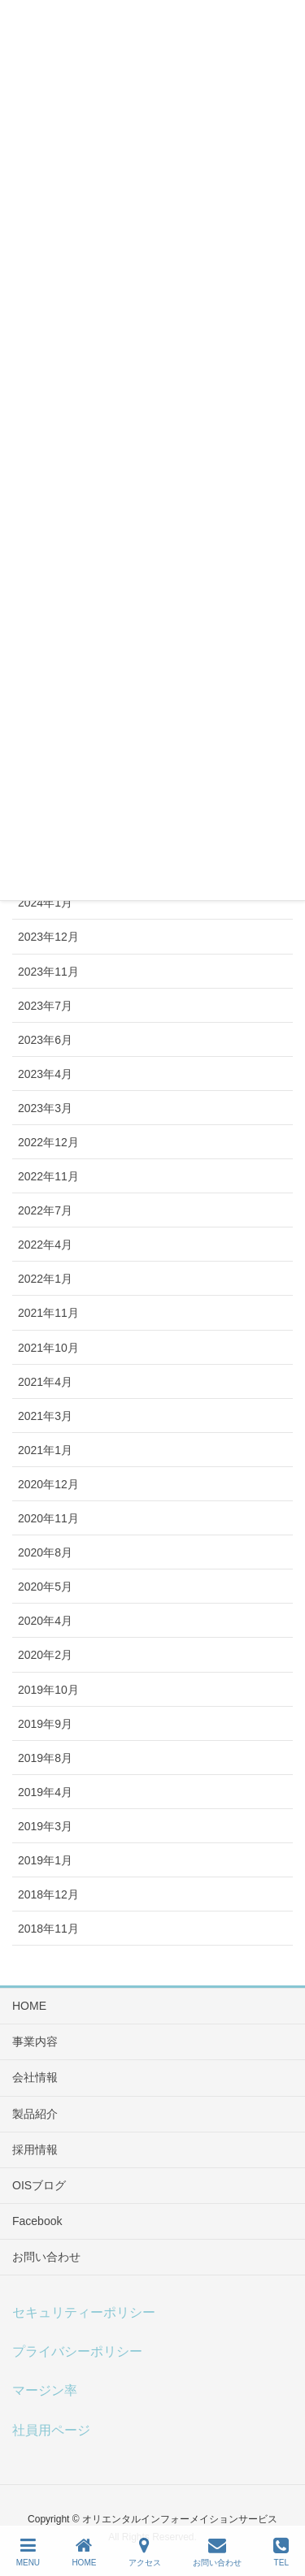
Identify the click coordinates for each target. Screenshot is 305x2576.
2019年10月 (48, 1689)
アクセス (145, 2551)
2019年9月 (45, 1723)
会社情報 (35, 2077)
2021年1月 (45, 1450)
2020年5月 (45, 1586)
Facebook (37, 2220)
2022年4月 (45, 1244)
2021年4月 (45, 1381)
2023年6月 (45, 1039)
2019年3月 (45, 1826)
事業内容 (35, 2041)
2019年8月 (45, 1757)
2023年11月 (48, 971)
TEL (281, 2551)
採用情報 (35, 2149)
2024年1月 (45, 902)
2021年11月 (48, 1312)
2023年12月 (48, 936)
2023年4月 (45, 1073)
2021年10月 (48, 1347)
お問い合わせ (46, 2256)
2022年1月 (45, 1278)
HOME (29, 2005)
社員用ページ (51, 2430)
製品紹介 (35, 2113)
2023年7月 (45, 1005)
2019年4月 (45, 1792)
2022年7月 (45, 1210)
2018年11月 (48, 1928)
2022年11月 (48, 1176)
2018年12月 (48, 1894)
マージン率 (44, 2390)
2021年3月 (45, 1415)
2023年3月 (45, 1108)
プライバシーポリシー (77, 2351)
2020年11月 (48, 1518)
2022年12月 (48, 1142)
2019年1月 (45, 1860)
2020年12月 (48, 1484)
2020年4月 (45, 1620)
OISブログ (39, 2185)
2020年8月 (45, 1552)
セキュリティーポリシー (83, 2312)
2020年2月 (45, 1654)
